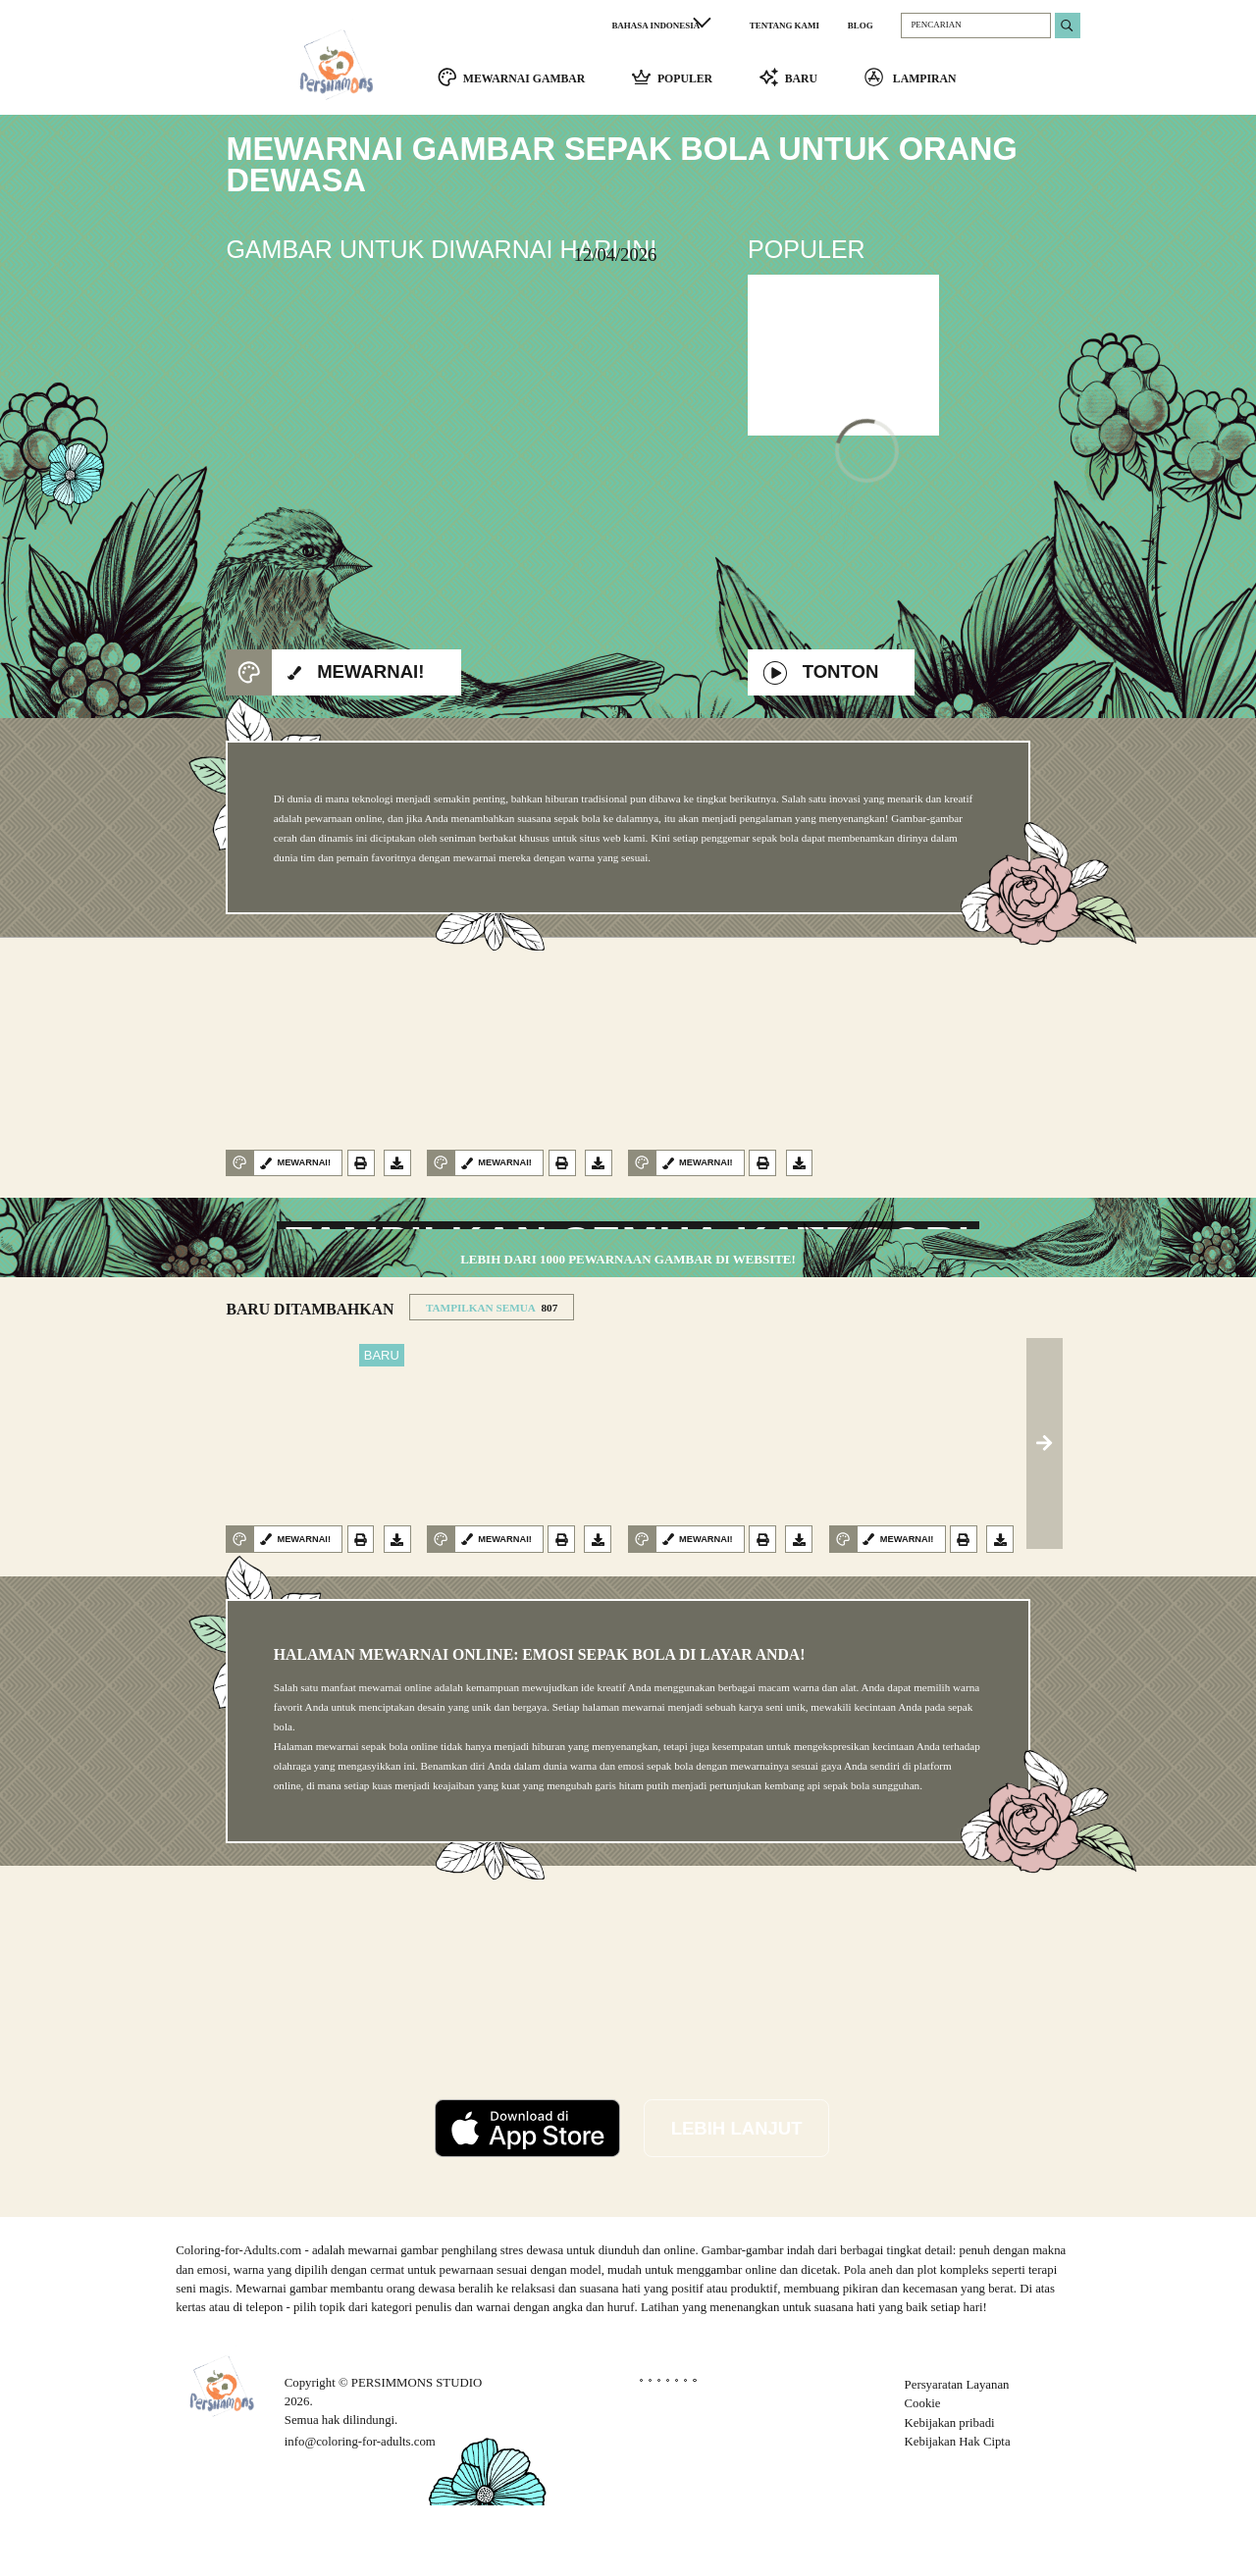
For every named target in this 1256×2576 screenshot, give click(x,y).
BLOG (860, 25)
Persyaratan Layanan (957, 2455)
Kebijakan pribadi (950, 2493)
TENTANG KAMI (784, 25)
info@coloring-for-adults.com (360, 2512)
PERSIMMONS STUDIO (416, 2453)
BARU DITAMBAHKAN (309, 1379)
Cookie (923, 2475)
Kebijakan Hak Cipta (958, 2512)
